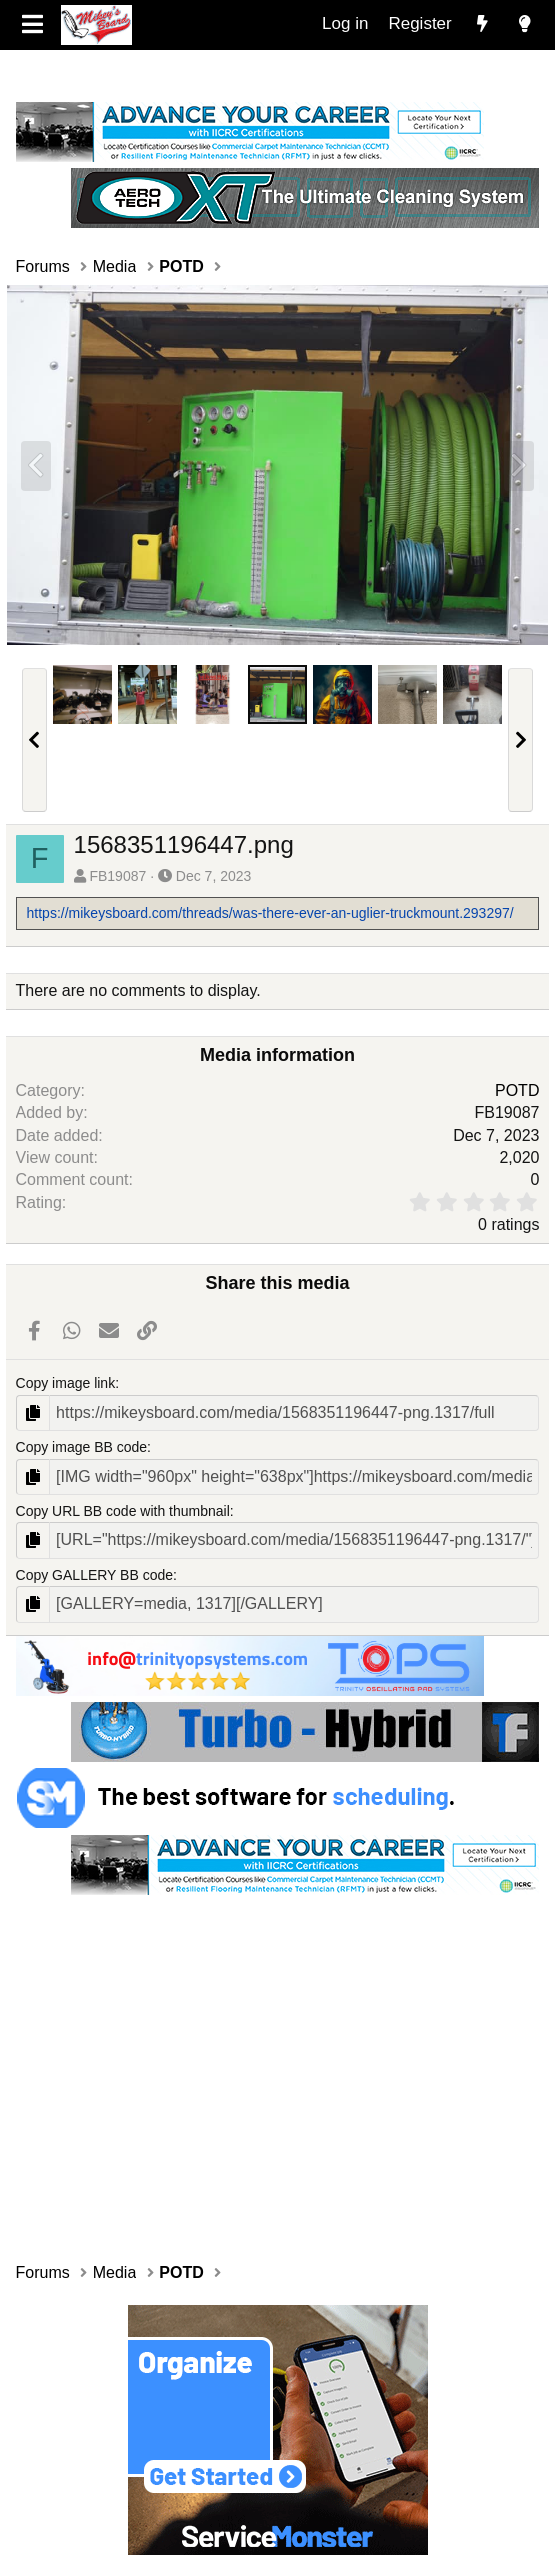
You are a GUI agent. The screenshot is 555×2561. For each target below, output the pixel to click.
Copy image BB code (82, 1447)
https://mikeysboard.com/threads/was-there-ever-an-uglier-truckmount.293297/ (270, 913)
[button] (34, 740)
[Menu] (33, 25)
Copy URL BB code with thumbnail (123, 1511)
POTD (517, 1090)
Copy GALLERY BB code (94, 1575)
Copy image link (66, 1383)
